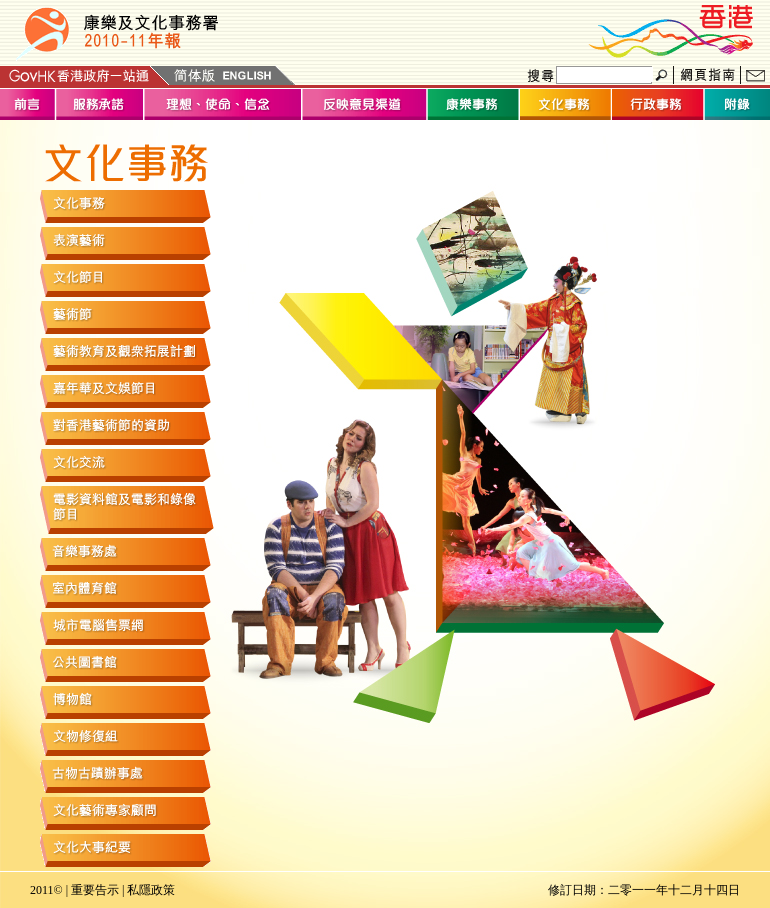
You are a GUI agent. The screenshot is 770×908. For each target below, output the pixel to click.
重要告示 (95, 890)
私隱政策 (151, 890)
